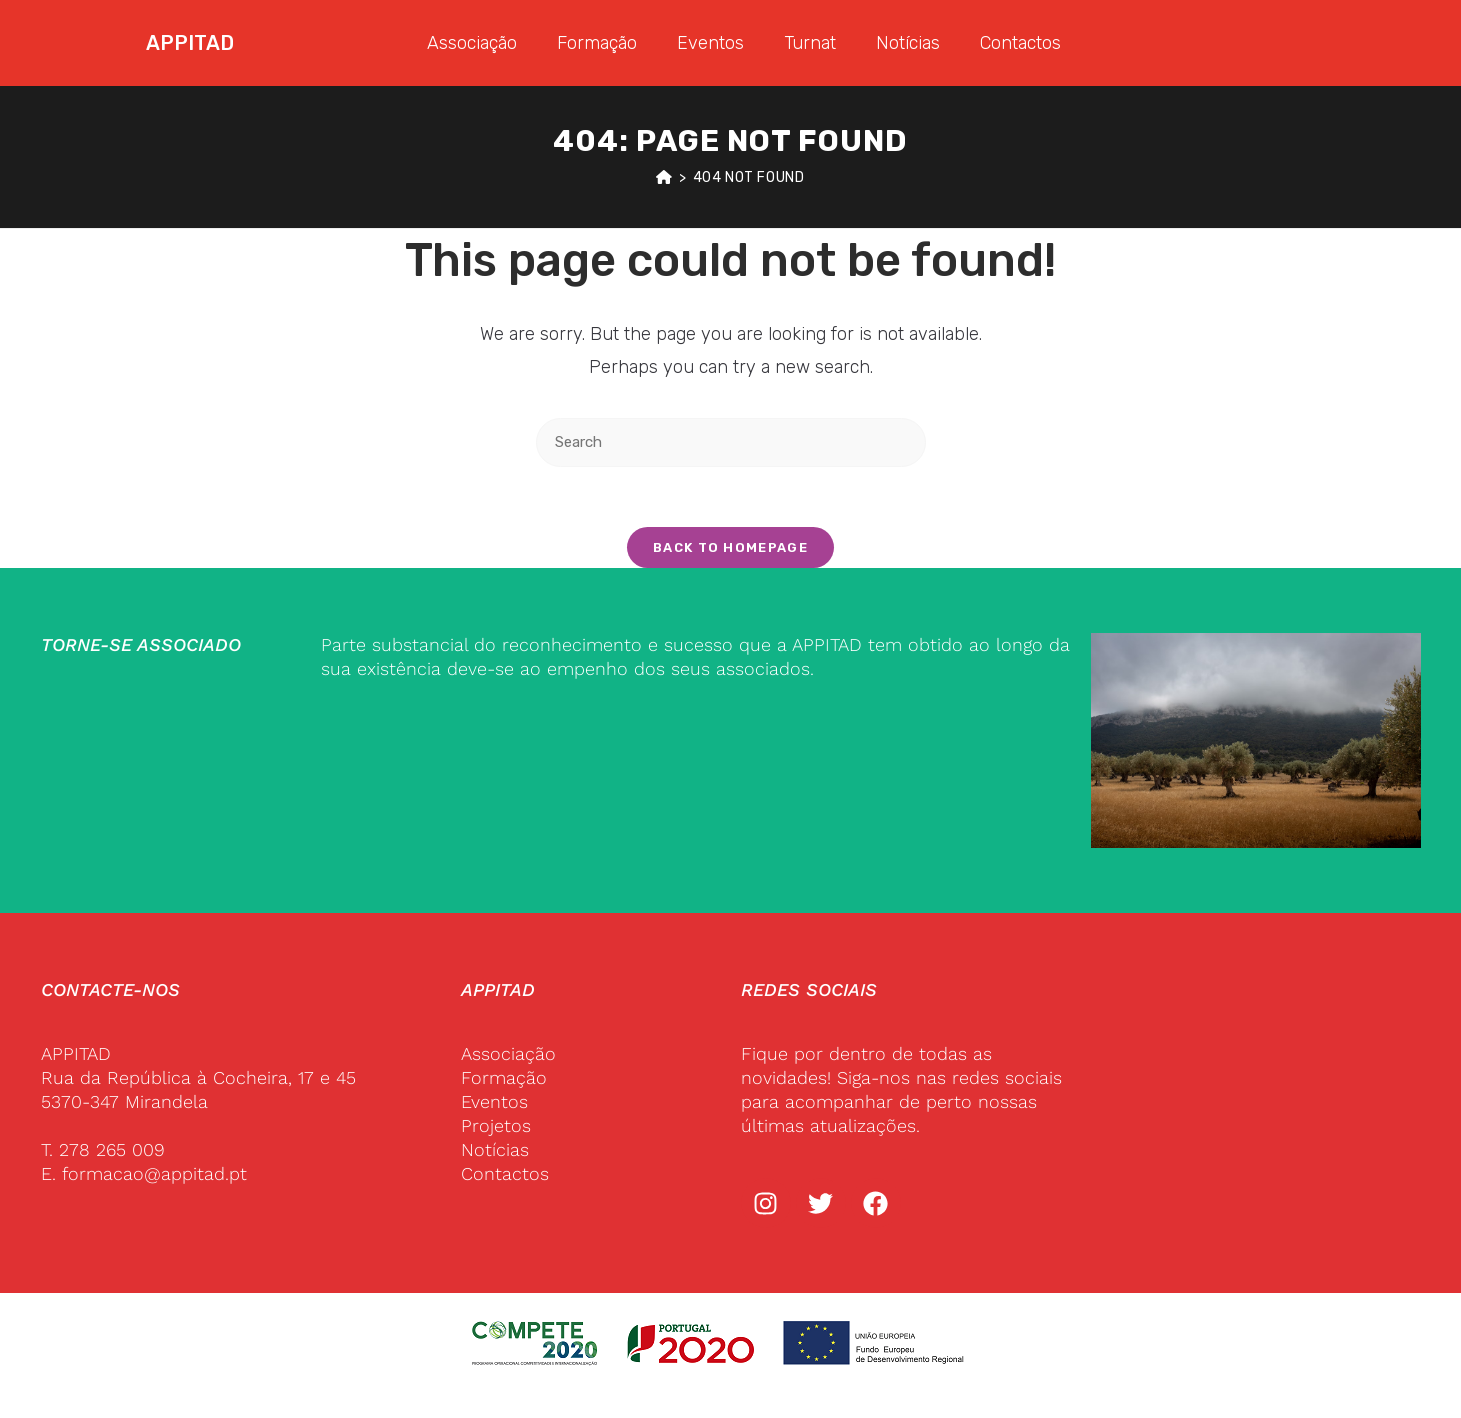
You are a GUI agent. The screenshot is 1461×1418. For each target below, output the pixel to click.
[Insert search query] (731, 442)
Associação (472, 43)
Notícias (908, 43)
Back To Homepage (730, 547)
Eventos (710, 43)
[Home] (664, 177)
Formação (597, 43)
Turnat (810, 43)
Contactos (1020, 43)
